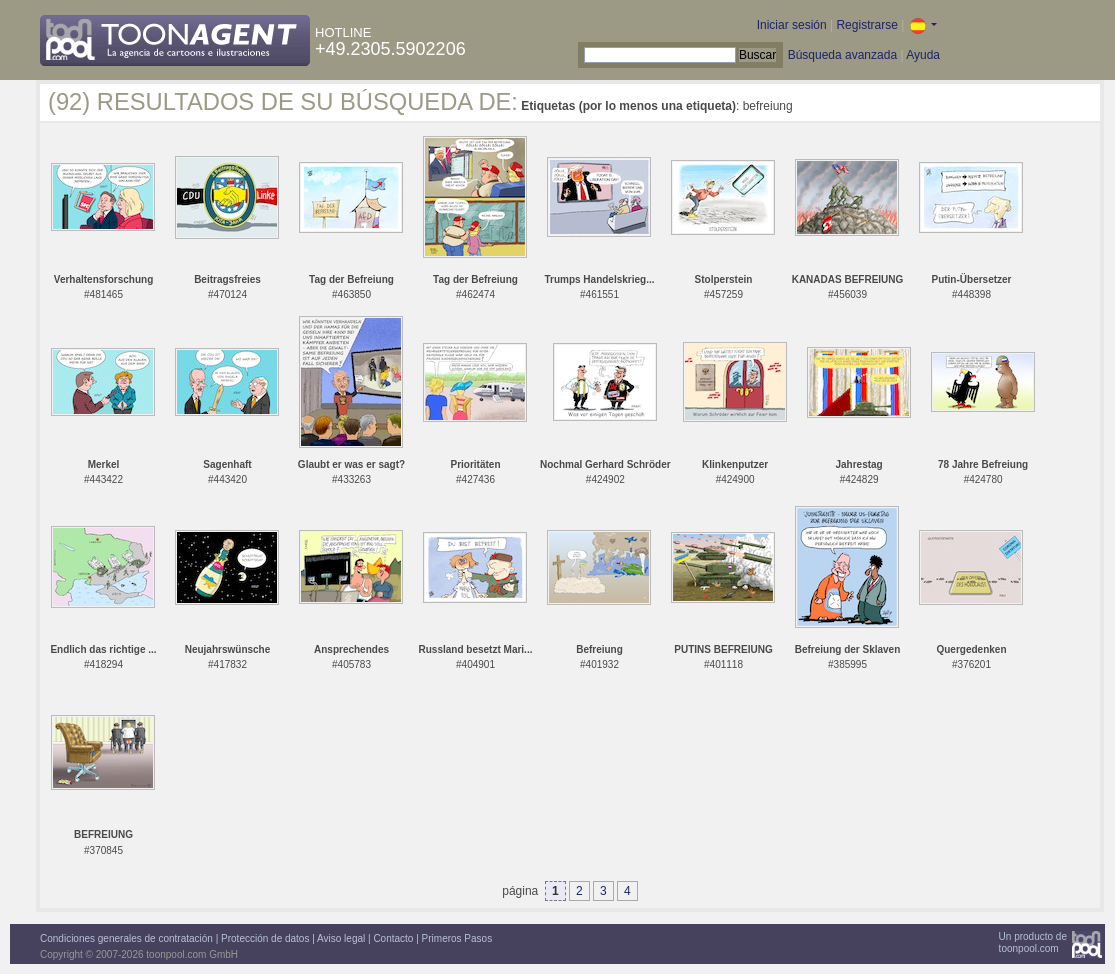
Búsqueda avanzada (842, 55)
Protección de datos (265, 938)
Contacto (393, 938)
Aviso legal (341, 938)
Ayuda (923, 55)
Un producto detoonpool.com (1033, 942)
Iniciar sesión (792, 25)
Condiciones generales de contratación (126, 938)
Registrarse (866, 25)
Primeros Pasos (457, 938)
